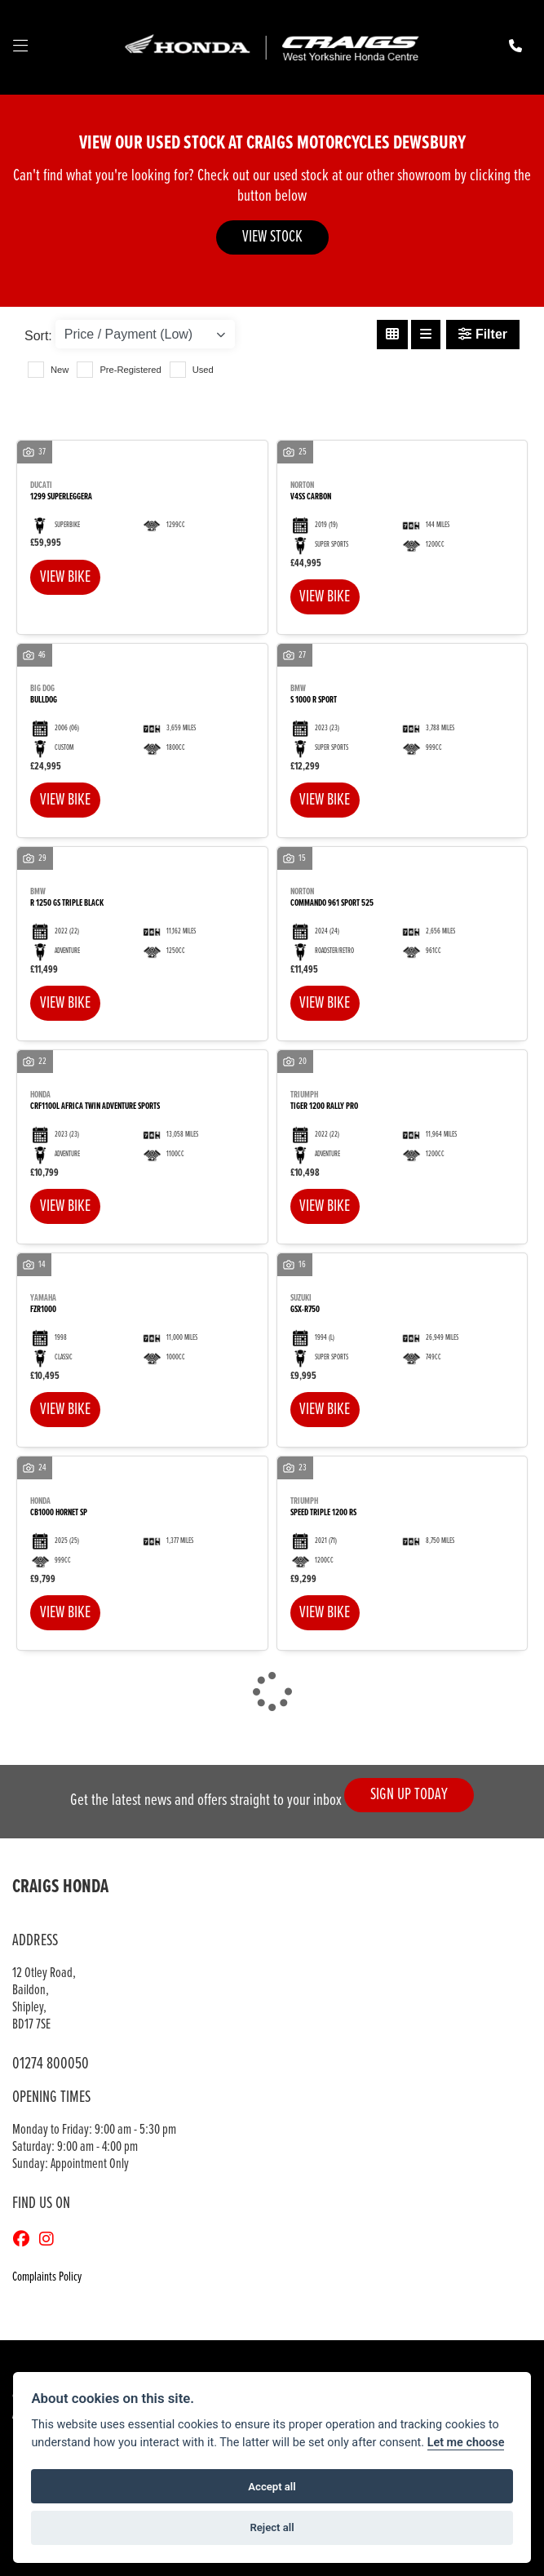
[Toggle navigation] (20, 47)
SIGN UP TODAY (409, 1795)
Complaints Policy (47, 2277)
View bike (65, 577)
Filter (482, 334)
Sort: (38, 336)
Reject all (272, 2527)
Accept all (271, 2487)
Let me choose (466, 2443)
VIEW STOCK (272, 237)
